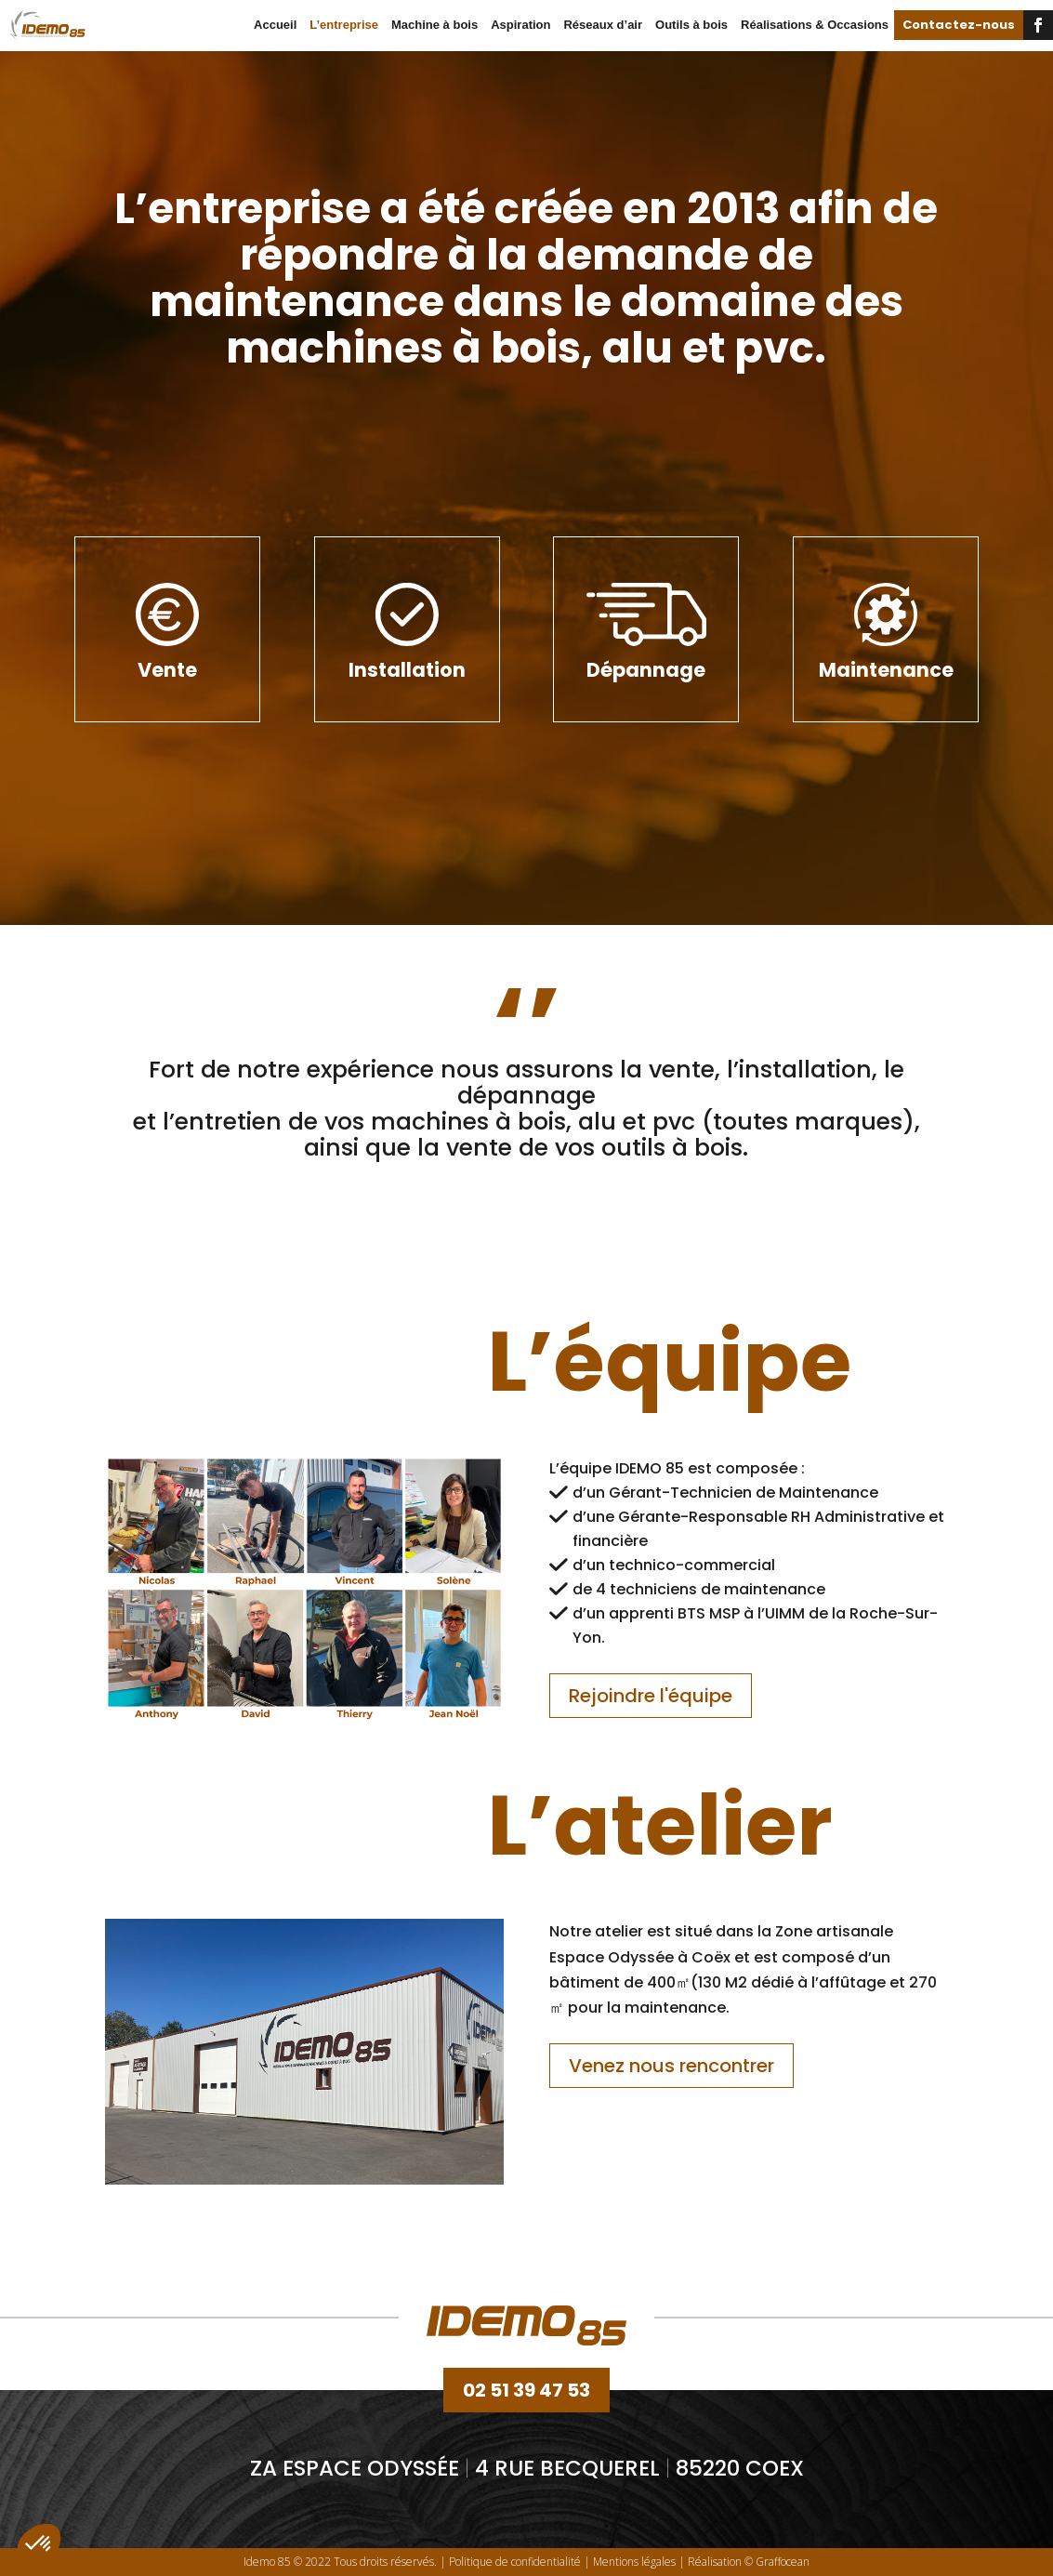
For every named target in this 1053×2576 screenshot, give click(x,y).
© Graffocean (776, 2561)
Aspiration (520, 25)
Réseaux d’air (602, 25)
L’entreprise (343, 25)
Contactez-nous (958, 24)
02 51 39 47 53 (526, 2390)
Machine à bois (434, 25)
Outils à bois (691, 25)
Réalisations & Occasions (814, 25)
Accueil (275, 25)
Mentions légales (634, 2561)
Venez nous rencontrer (671, 2066)
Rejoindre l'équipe (650, 1696)
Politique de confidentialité (515, 2561)
